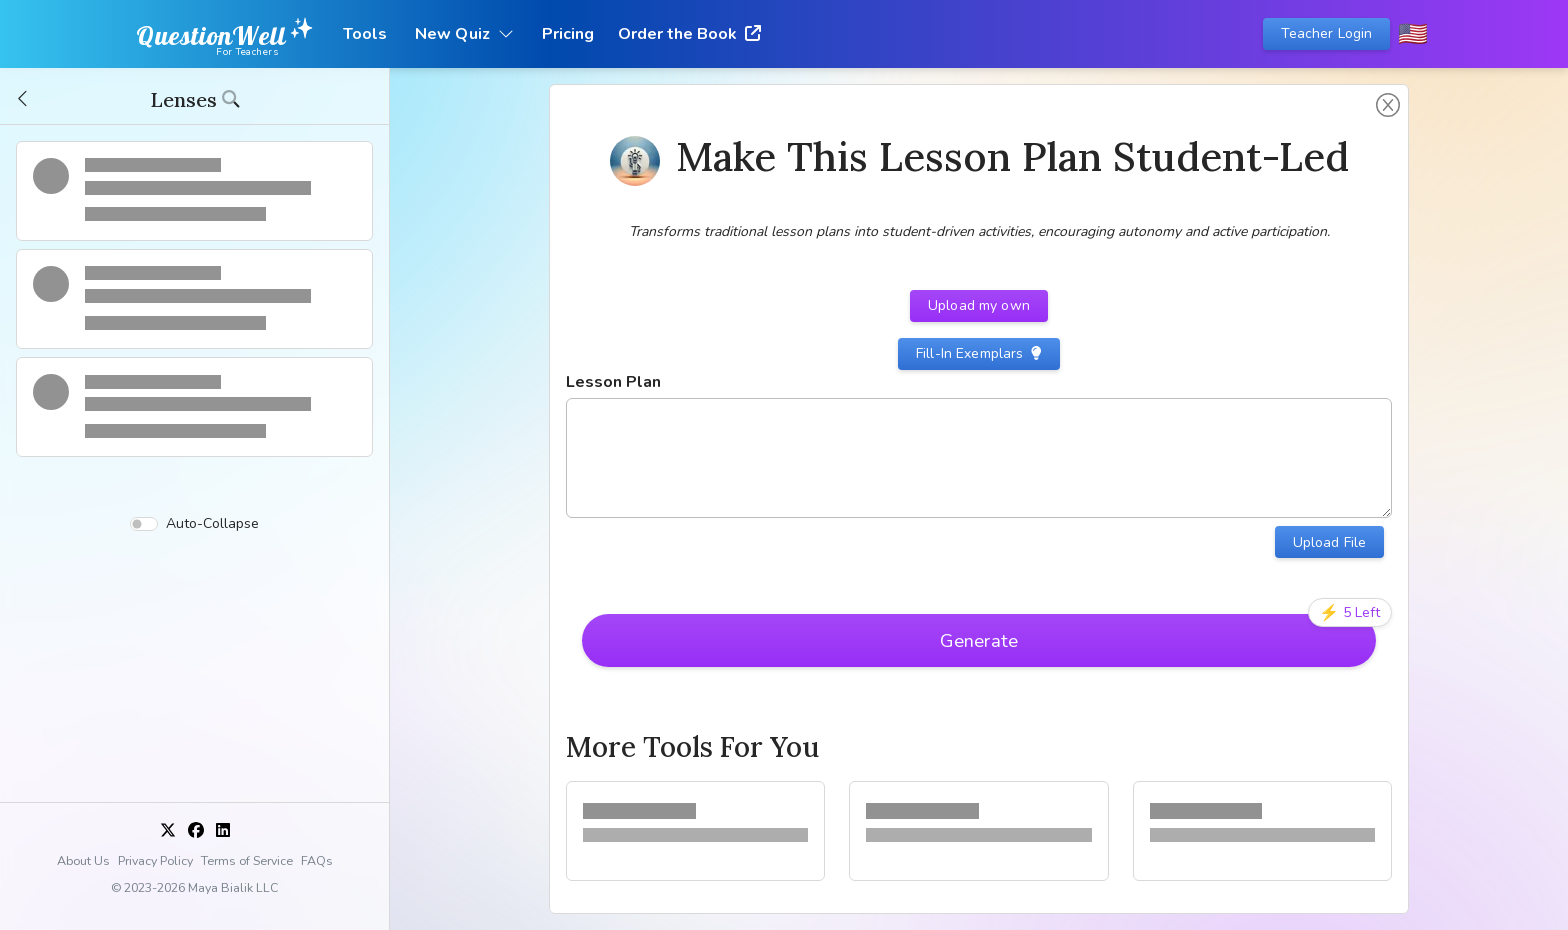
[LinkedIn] (223, 831)
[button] (24, 98)
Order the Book (689, 34)
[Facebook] (196, 831)
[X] (168, 831)
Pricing (568, 34)
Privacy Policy (155, 860)
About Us (83, 860)
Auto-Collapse (194, 525)
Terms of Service (247, 860)
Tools (365, 34)
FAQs (317, 860)
